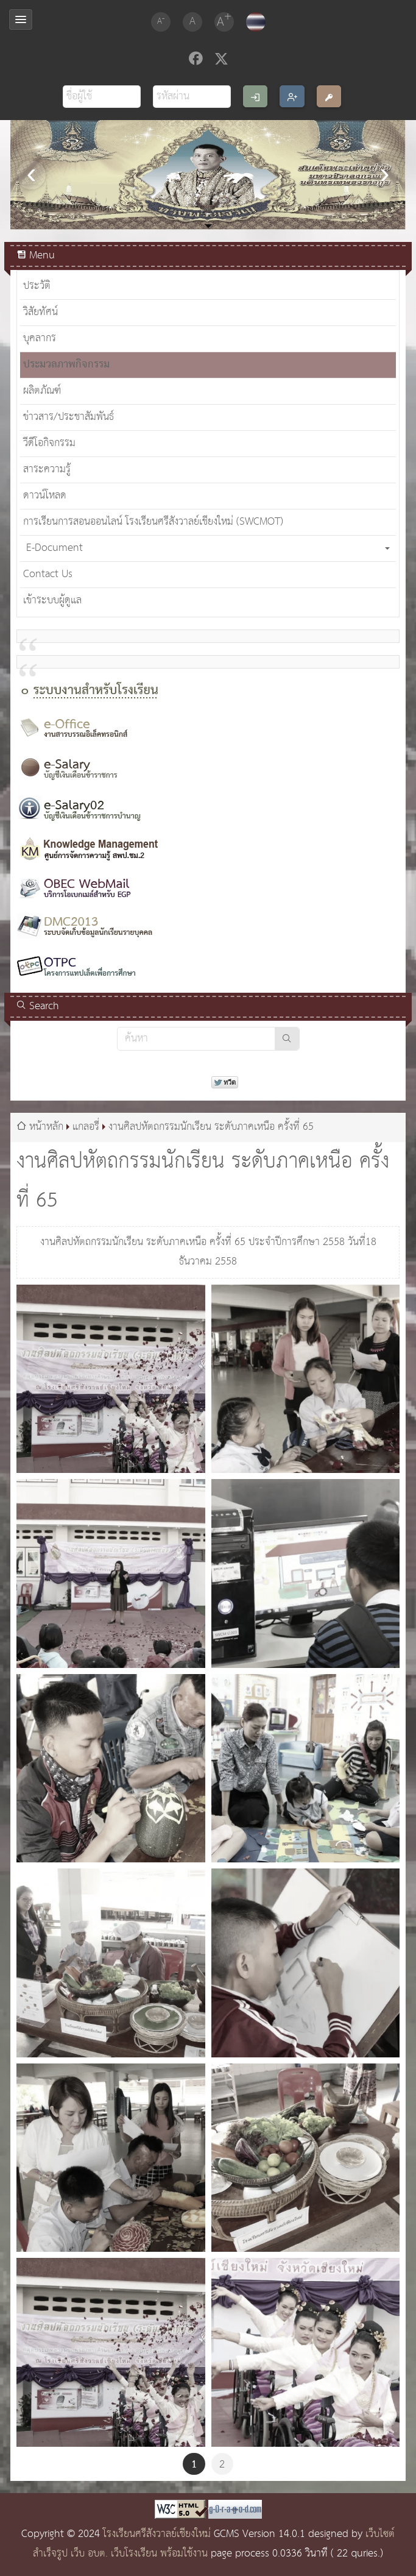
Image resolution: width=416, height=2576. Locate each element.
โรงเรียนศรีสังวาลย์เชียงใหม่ (157, 2534)
